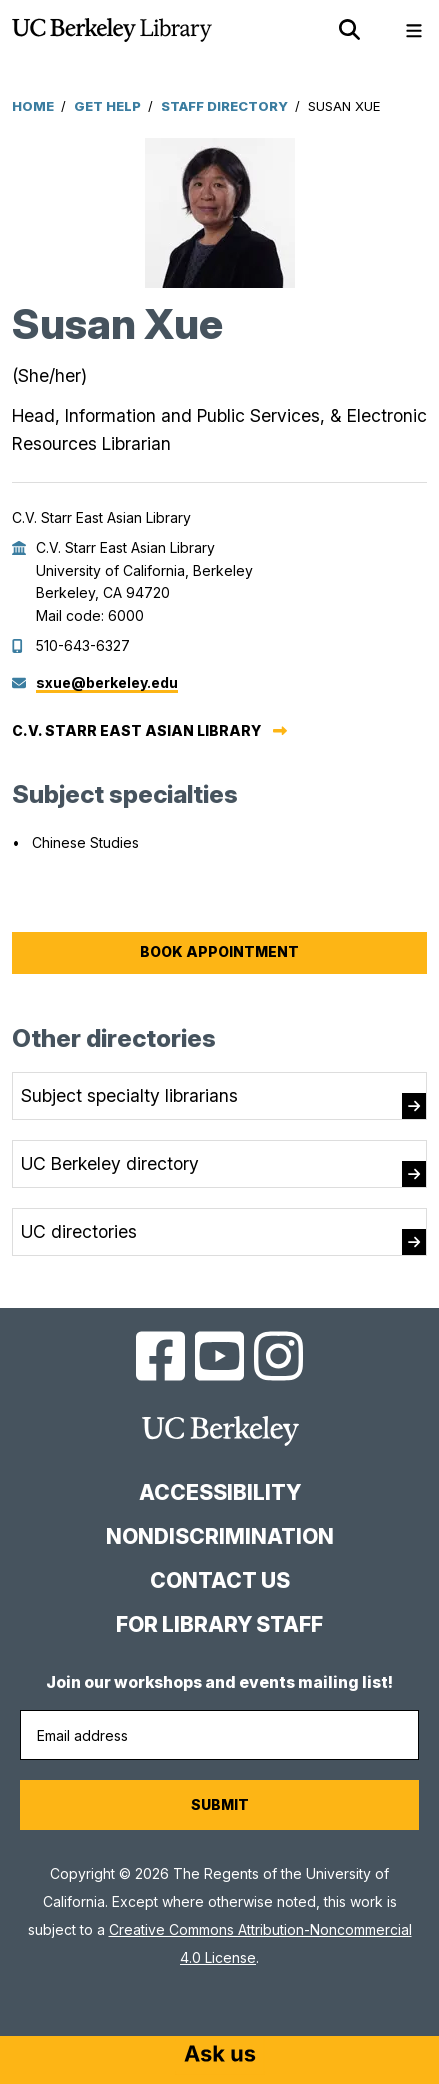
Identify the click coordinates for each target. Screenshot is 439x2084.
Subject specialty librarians (129, 1095)
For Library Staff (219, 1624)
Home (33, 106)
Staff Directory (224, 106)
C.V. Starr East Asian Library (136, 730)
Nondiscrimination (220, 1536)
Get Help (107, 106)
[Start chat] (220, 2056)
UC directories (79, 1231)
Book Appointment (219, 951)
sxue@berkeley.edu (107, 682)
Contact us (220, 1580)
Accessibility (220, 1492)
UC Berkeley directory (110, 1163)
